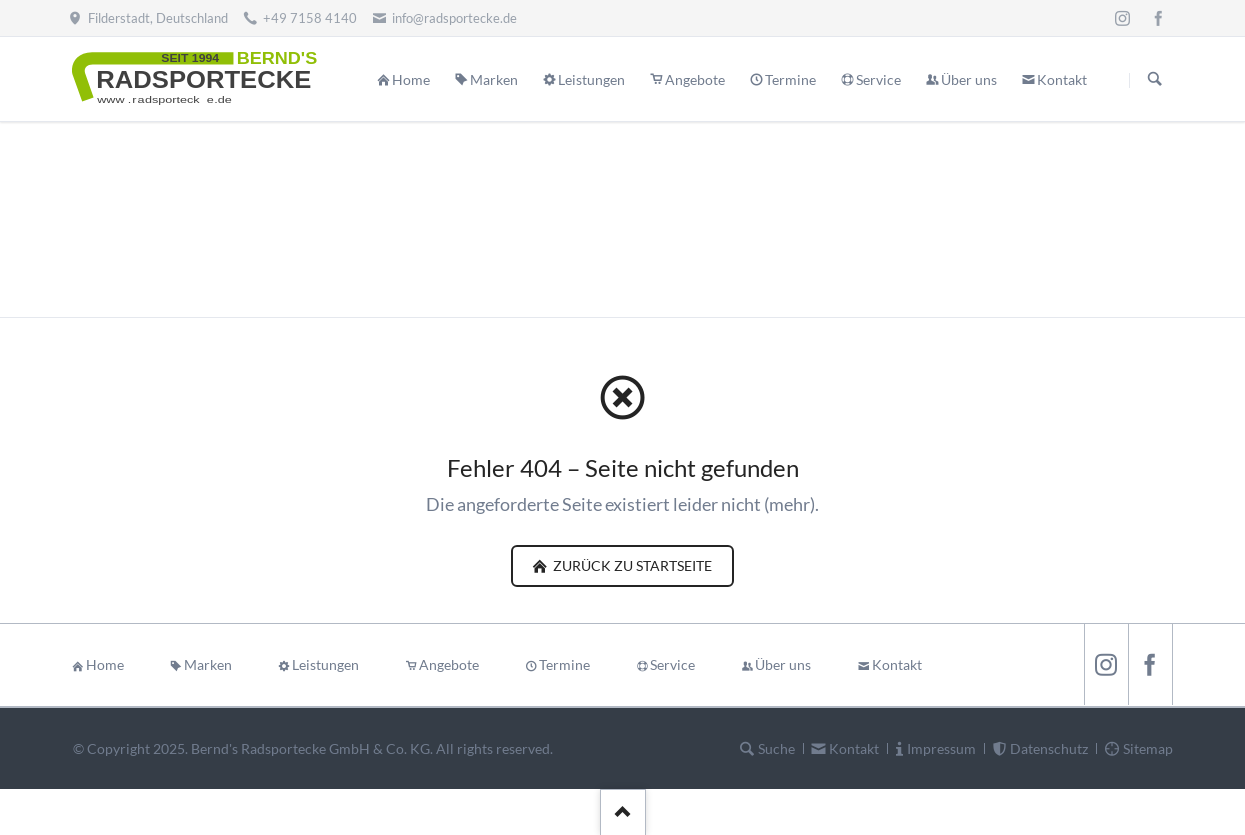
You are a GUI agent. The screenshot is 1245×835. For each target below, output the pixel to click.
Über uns (783, 664)
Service (672, 664)
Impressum (941, 748)
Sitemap (1148, 748)
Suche (776, 748)
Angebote (449, 664)
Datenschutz (1049, 748)
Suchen (1155, 80)
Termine (564, 664)
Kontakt (897, 664)
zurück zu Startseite (631, 565)
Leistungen (325, 664)
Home (105, 664)
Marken (208, 664)
